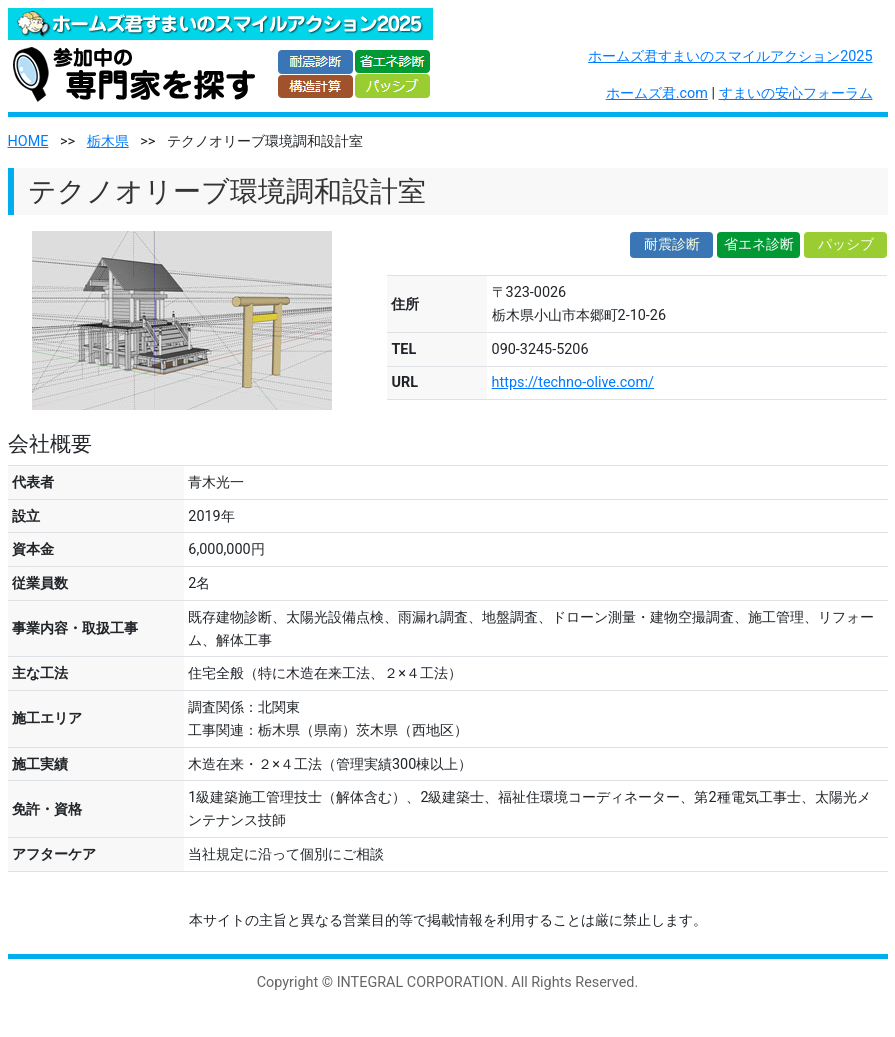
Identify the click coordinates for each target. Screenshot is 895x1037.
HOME (28, 141)
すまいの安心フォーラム (796, 93)
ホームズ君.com (657, 93)
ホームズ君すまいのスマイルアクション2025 (730, 56)
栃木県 (108, 141)
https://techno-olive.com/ (573, 382)
